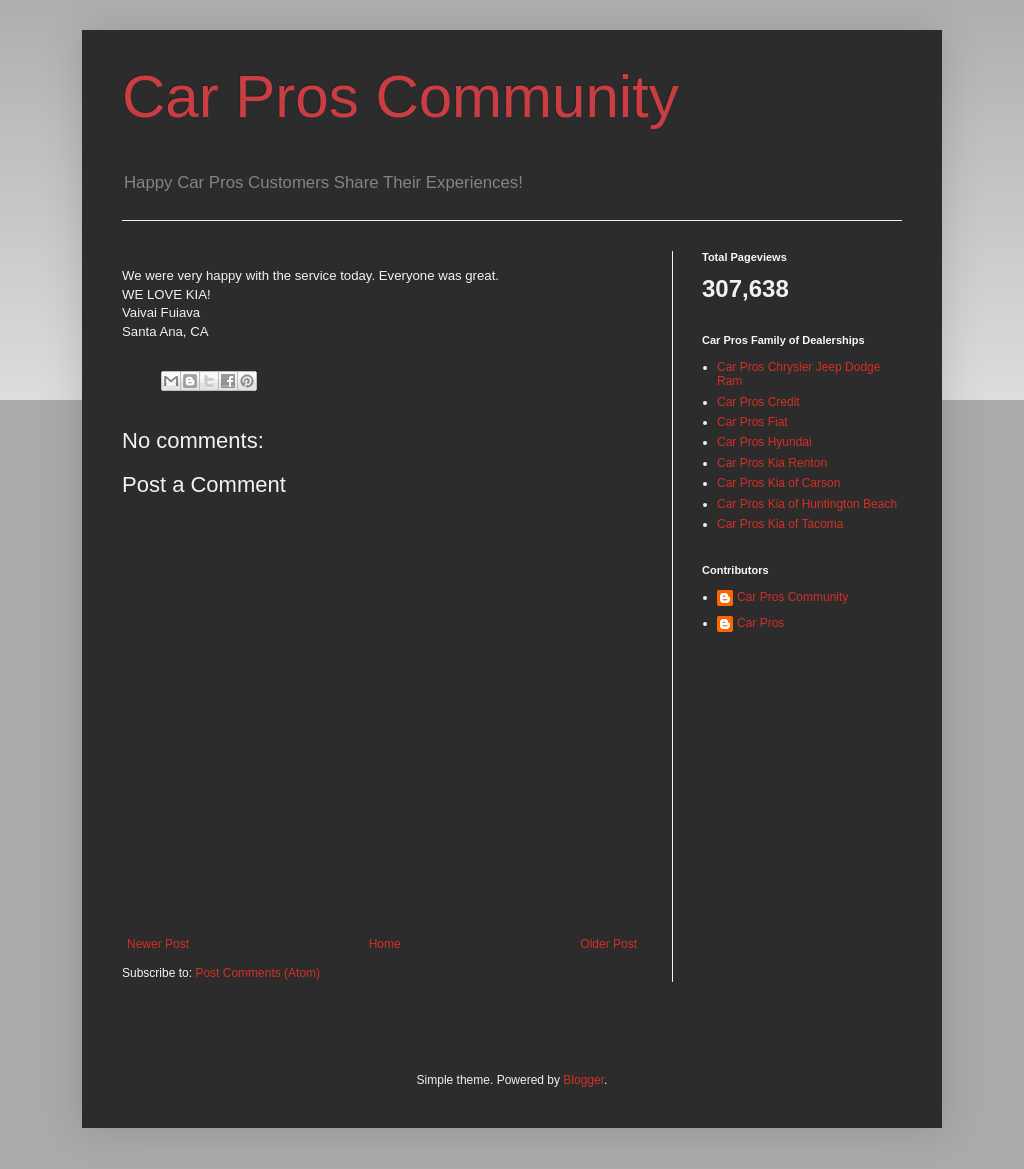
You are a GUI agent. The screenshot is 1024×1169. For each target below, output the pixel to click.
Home (385, 944)
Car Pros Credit (758, 402)
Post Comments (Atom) (257, 973)
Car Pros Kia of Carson (778, 483)
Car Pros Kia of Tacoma (780, 524)
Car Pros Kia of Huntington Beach (807, 504)
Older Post (608, 944)
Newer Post (158, 944)
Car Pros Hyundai (764, 442)
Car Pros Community (400, 96)
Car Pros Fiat (752, 422)
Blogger (583, 1080)
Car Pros (760, 623)
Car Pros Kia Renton (772, 463)
